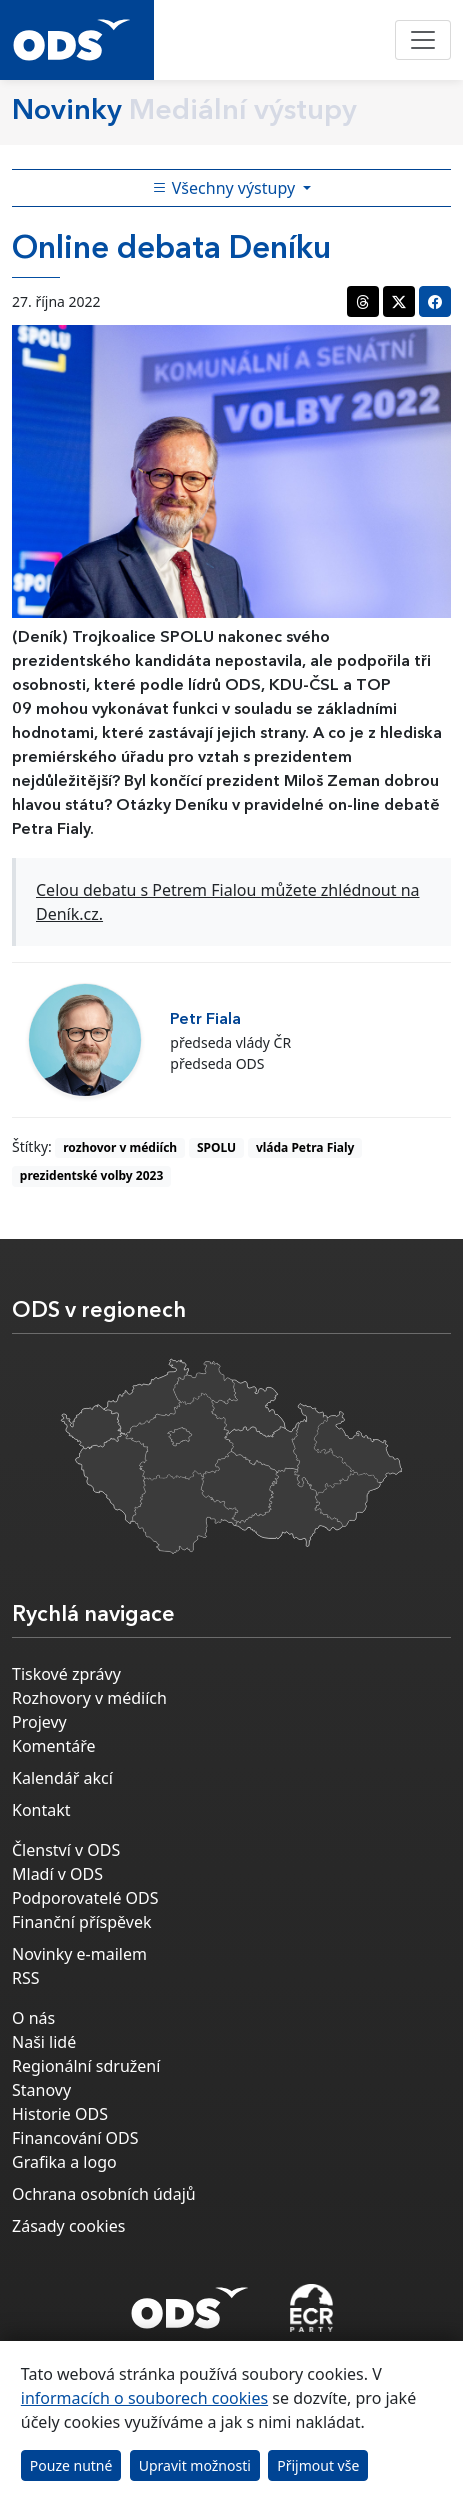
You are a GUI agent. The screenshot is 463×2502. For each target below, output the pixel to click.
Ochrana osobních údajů (104, 2194)
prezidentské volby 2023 (91, 1175)
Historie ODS (60, 2114)
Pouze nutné (71, 2465)
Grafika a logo (64, 2162)
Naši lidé (44, 2042)
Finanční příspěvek (82, 1922)
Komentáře (54, 1746)
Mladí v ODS (57, 1874)
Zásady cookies (68, 2226)
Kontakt (41, 1810)
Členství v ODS (66, 1850)
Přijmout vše (318, 2465)
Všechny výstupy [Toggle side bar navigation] (226, 188)
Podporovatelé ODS (85, 1898)
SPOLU (216, 1147)
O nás (33, 2018)
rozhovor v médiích (120, 1147)
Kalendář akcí (62, 1778)
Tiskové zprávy (66, 1674)
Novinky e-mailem (79, 1954)
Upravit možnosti (195, 2465)
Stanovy (41, 2090)
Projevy (39, 1722)
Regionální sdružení (86, 2066)
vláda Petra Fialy (305, 1147)
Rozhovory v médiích (89, 1698)
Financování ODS (75, 2138)
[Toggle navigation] (423, 40)
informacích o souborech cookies (144, 2398)
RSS (26, 1978)
